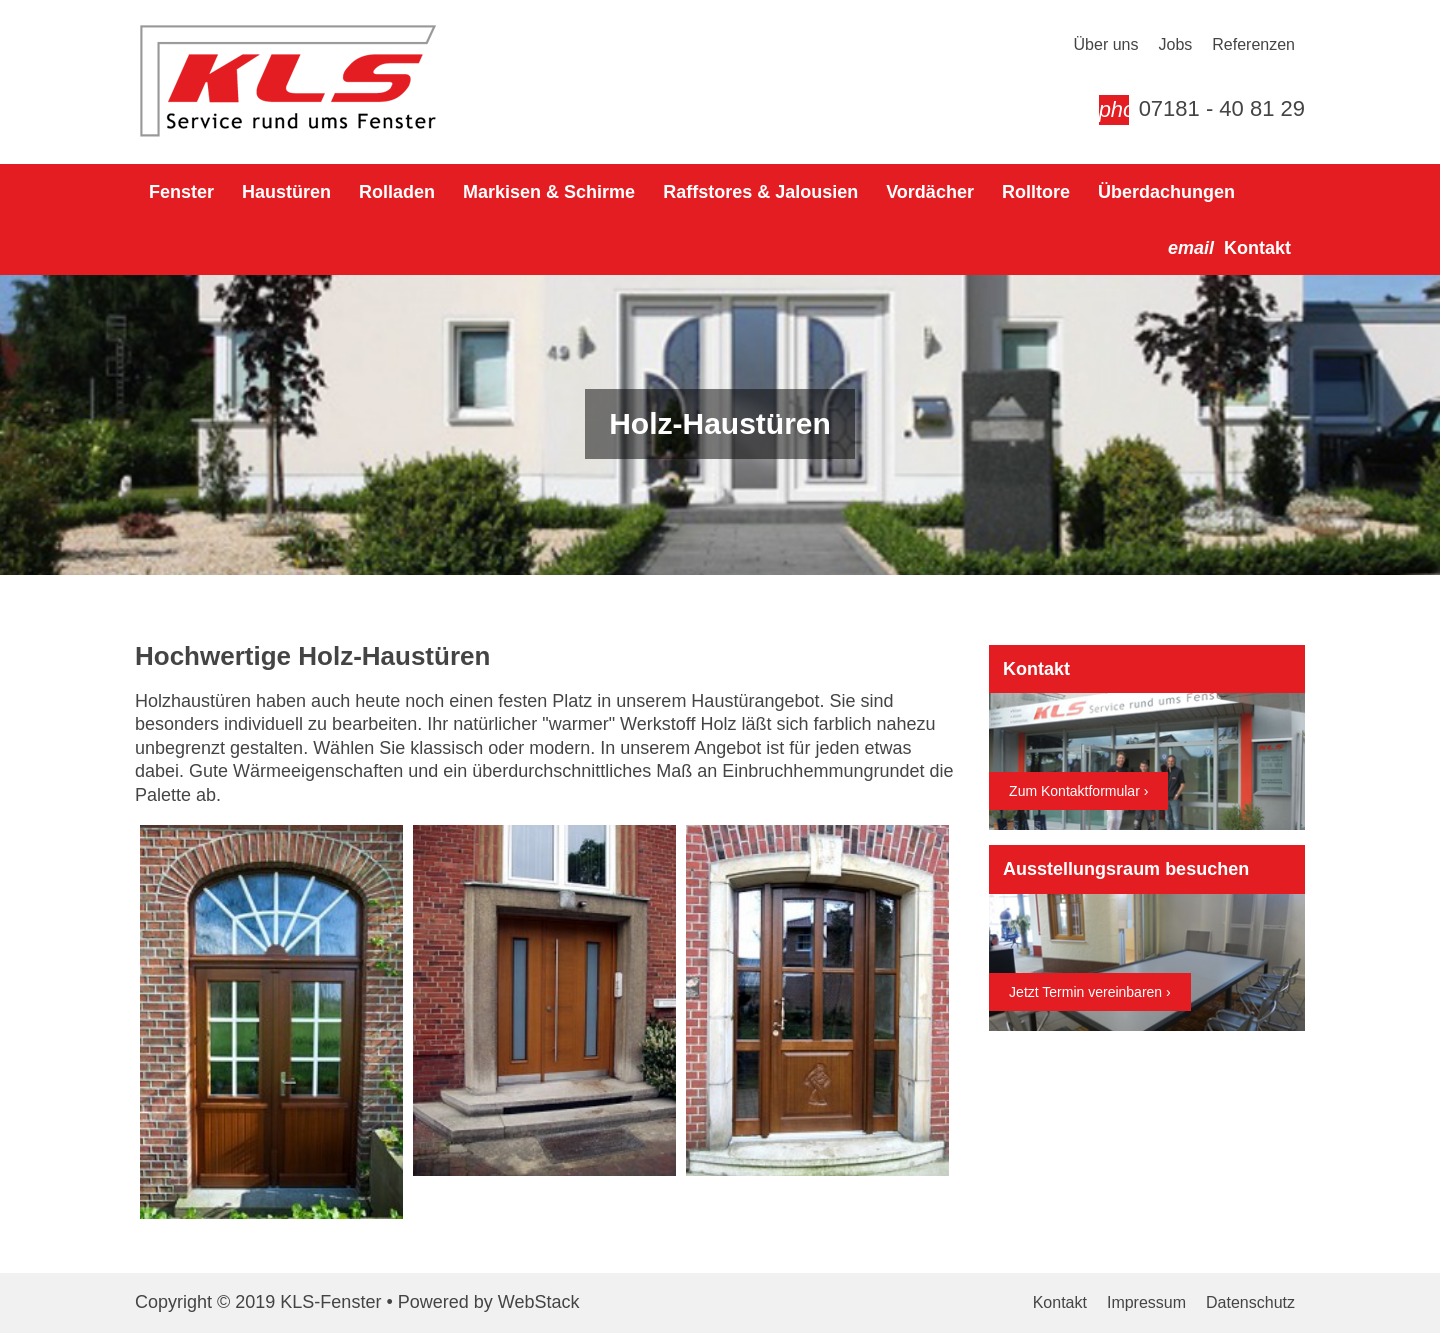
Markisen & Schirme (549, 192)
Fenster (181, 192)
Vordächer (930, 192)
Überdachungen (1166, 192)
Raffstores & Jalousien (760, 192)
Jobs (1175, 44)
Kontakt (1060, 1302)
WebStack (539, 1302)
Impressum (1146, 1302)
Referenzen (1253, 44)
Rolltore (1036, 192)
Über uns (1106, 44)
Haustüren (286, 192)
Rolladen (397, 192)
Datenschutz (1250, 1302)
